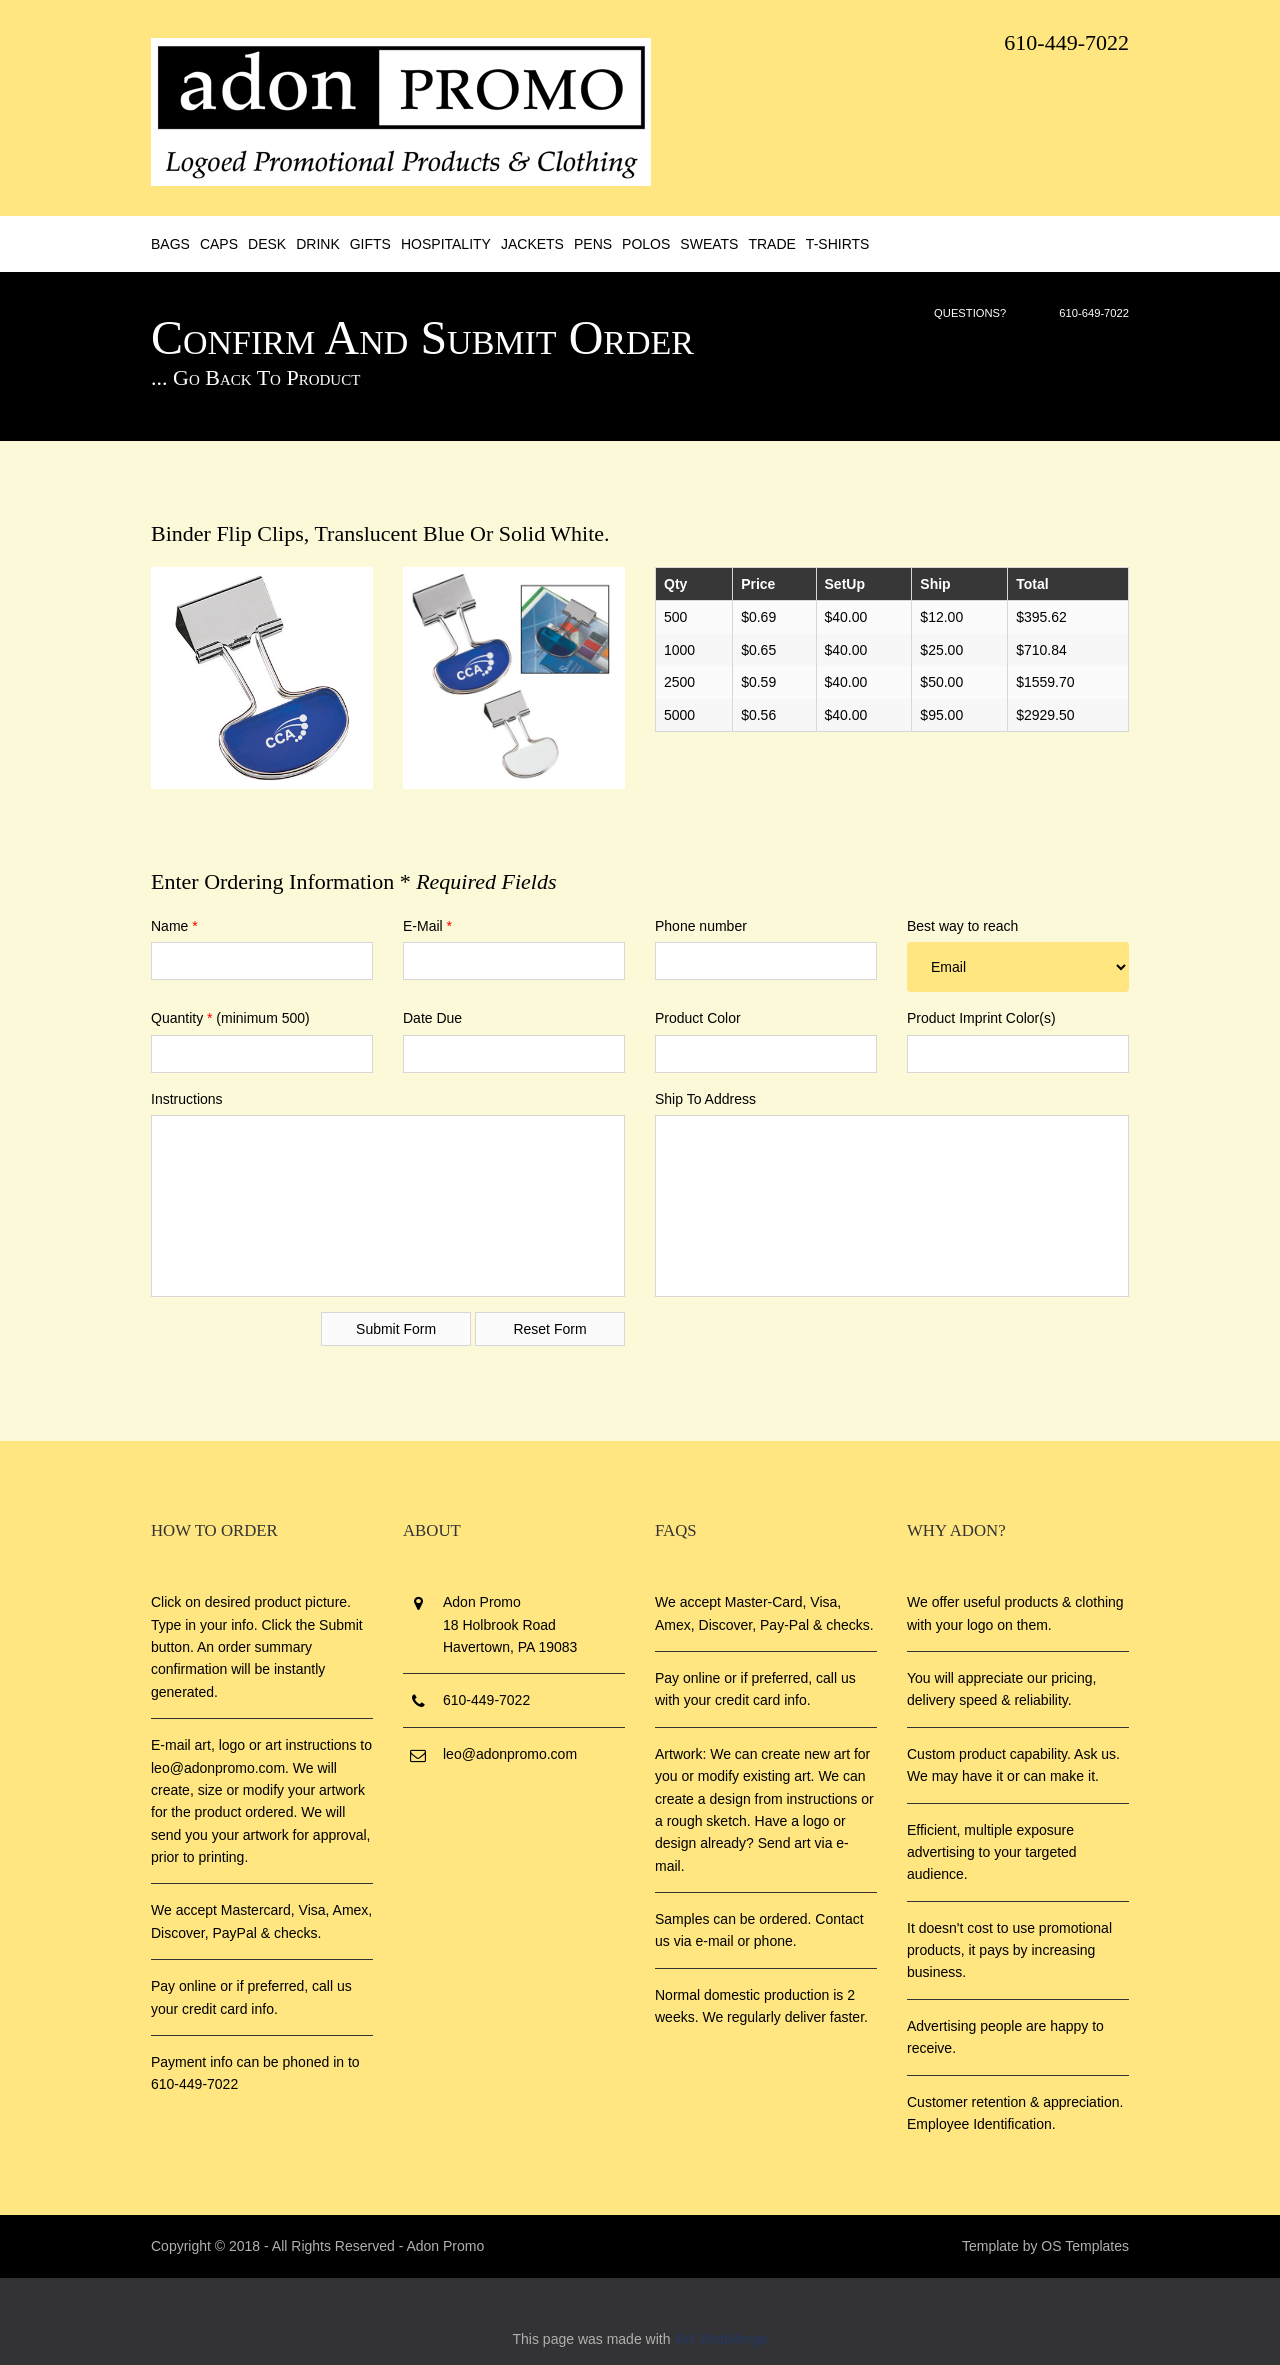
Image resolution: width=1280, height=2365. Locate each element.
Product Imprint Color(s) (981, 1018)
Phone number (701, 926)
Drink (318, 244)
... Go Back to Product (255, 377)
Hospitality (446, 244)
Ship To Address (705, 1099)
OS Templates (1085, 2246)
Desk (267, 244)
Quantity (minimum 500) (230, 1018)
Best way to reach (962, 926)
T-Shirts (838, 244)
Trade (771, 244)
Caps (219, 244)
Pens (593, 244)
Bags (170, 244)
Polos (646, 244)
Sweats (709, 244)
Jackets (532, 244)
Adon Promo (445, 2246)
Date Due (432, 1018)
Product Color (698, 1018)
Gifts (370, 244)
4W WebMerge (720, 2339)
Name (174, 926)
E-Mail (427, 926)
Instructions (187, 1099)
